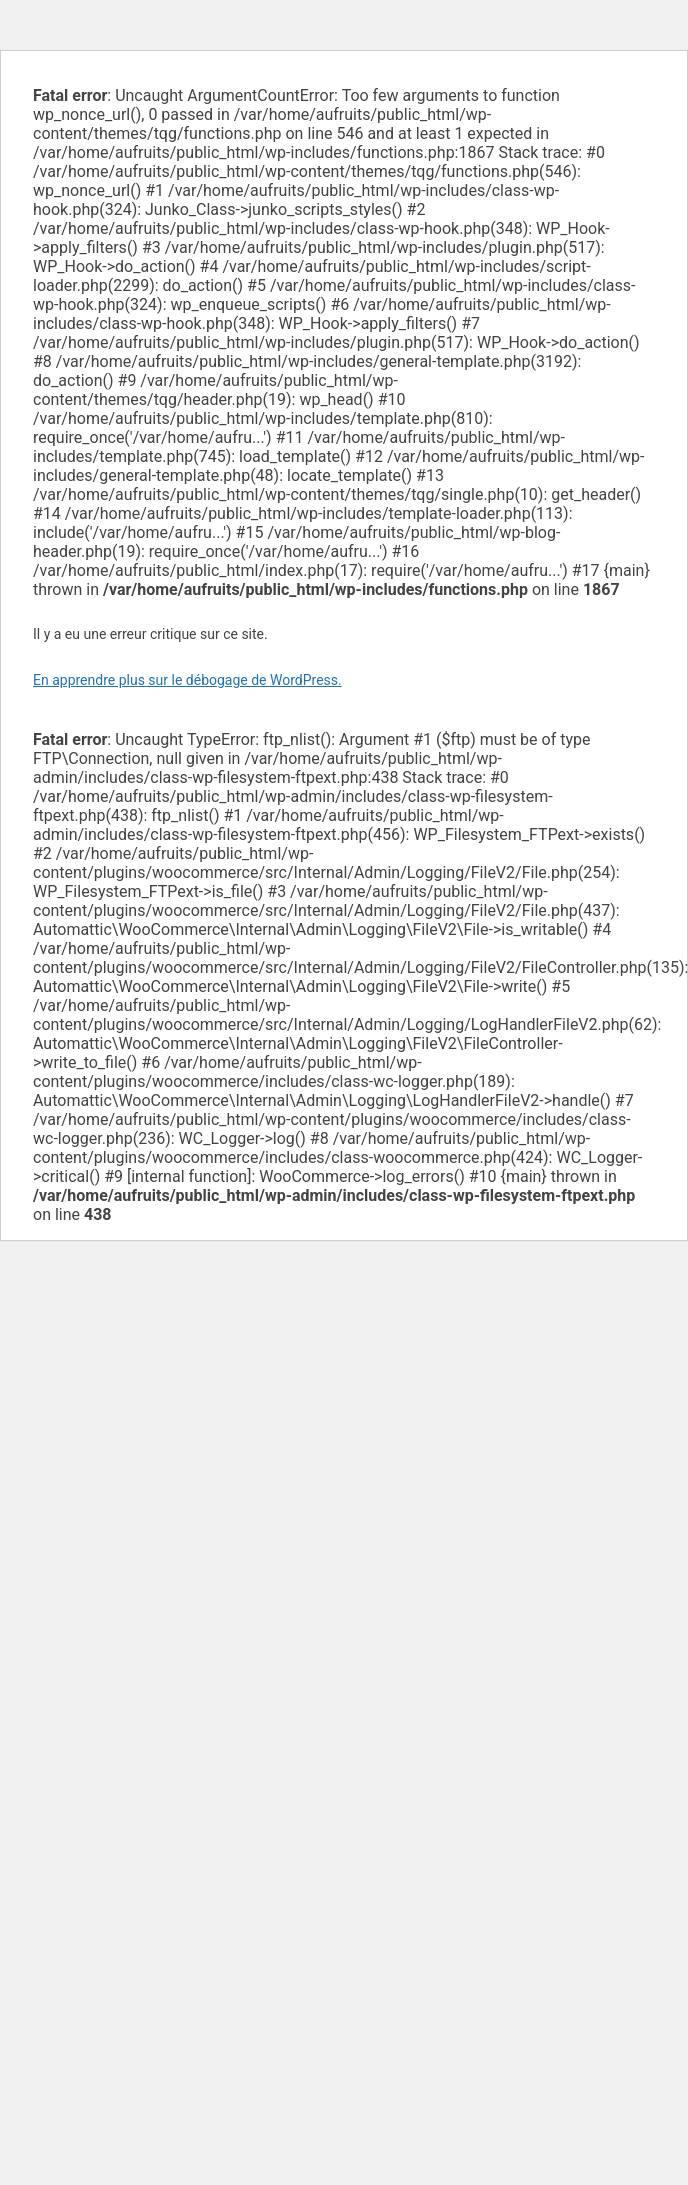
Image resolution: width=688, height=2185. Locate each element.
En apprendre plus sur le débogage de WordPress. (187, 680)
